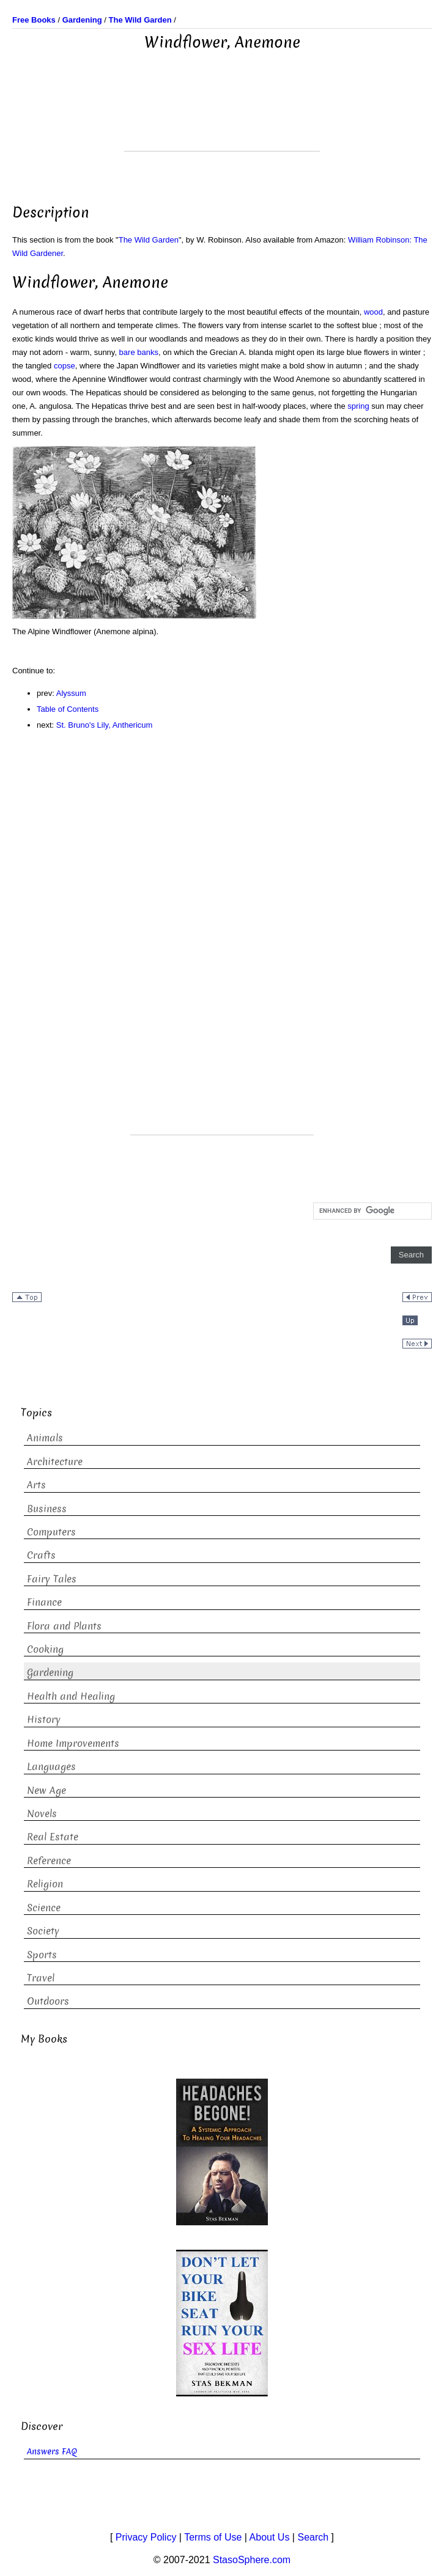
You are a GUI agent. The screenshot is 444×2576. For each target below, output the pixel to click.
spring (358, 406)
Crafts (41, 1555)
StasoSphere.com (251, 2560)
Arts (36, 1485)
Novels (42, 1813)
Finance (44, 1602)
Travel (40, 1978)
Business (47, 1508)
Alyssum (71, 693)
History (44, 1719)
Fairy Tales (51, 1579)
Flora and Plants (64, 1626)
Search (312, 2537)
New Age (46, 1790)
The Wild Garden (149, 239)
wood (373, 312)
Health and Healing (71, 1696)
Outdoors (48, 2001)
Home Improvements (73, 1743)
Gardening (50, 1672)
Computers (51, 1532)
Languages (51, 1766)
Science (44, 1907)
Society (43, 1931)
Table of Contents (67, 709)
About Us (270, 2537)
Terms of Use (213, 2537)
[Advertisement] (222, 120)
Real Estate (52, 1837)
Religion (45, 1884)
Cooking (45, 1649)
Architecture (55, 1461)
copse (64, 365)
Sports (42, 1954)
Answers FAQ (52, 2451)
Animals (45, 1438)
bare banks (138, 352)
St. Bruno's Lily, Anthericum (104, 725)
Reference (49, 1860)
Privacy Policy (146, 2537)
